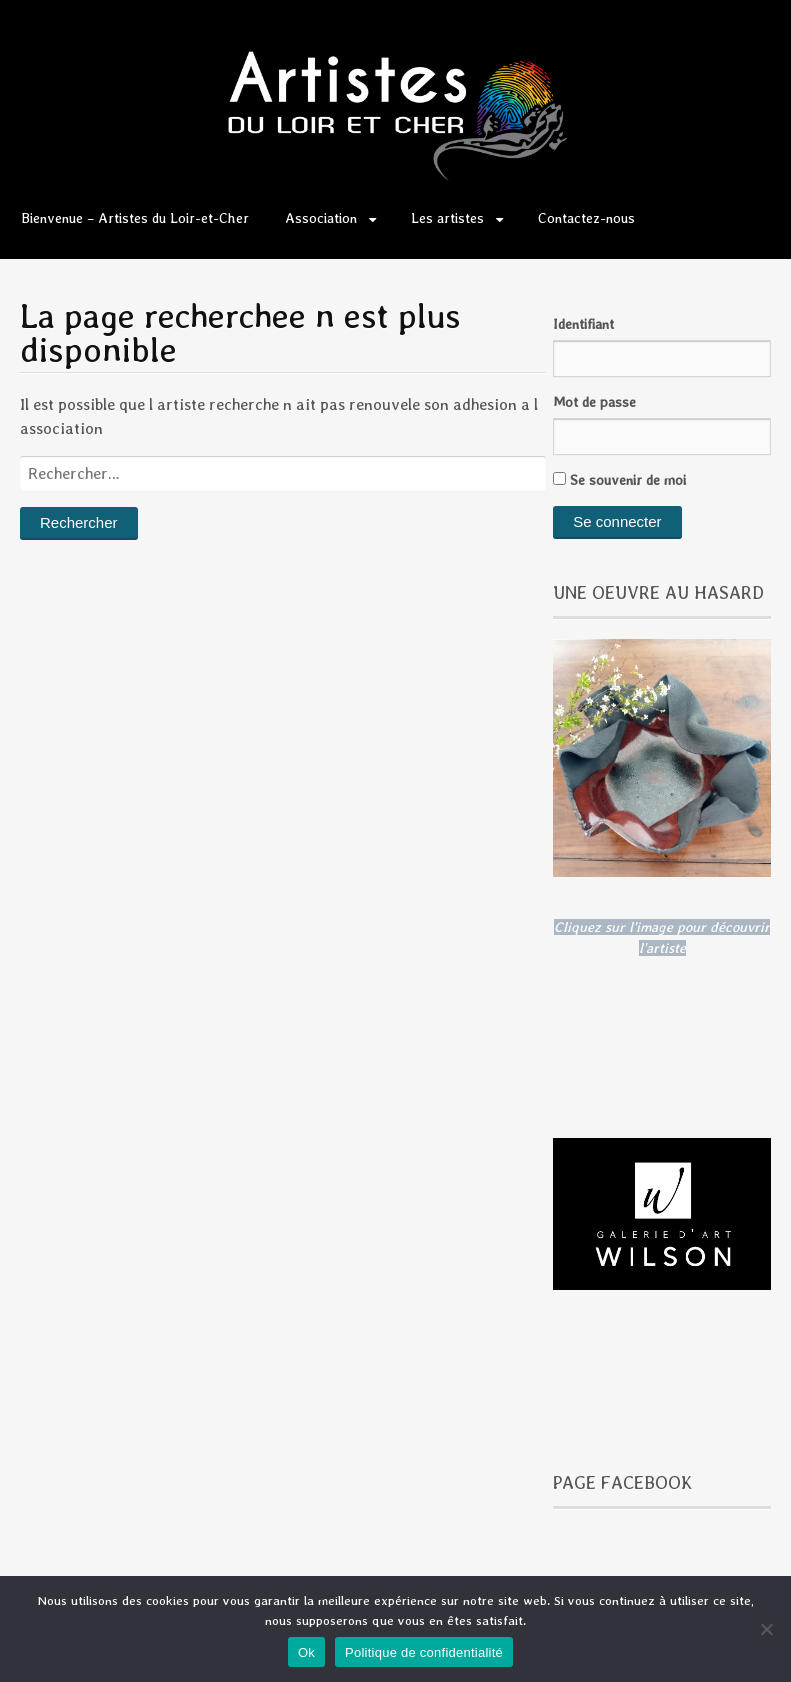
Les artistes (447, 218)
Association (321, 218)
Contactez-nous (586, 218)
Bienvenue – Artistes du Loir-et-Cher (135, 218)
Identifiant (583, 324)
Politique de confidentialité (424, 1652)
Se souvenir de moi (619, 480)
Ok (306, 1652)
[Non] (766, 1629)
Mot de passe (594, 402)
